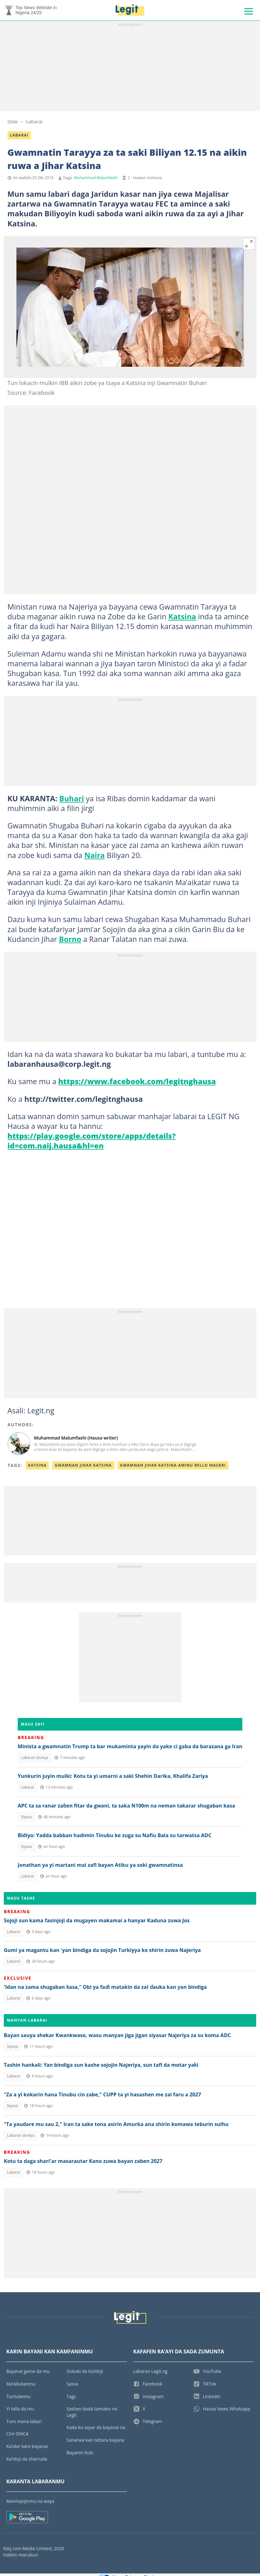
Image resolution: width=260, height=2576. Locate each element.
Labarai (34, 123)
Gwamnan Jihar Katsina (83, 1467)
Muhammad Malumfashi (95, 180)
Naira (94, 857)
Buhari (71, 801)
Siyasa (26, 1819)
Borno (70, 941)
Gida (13, 123)
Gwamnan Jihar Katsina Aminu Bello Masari (173, 1467)
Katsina (182, 619)
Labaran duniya (34, 1759)
